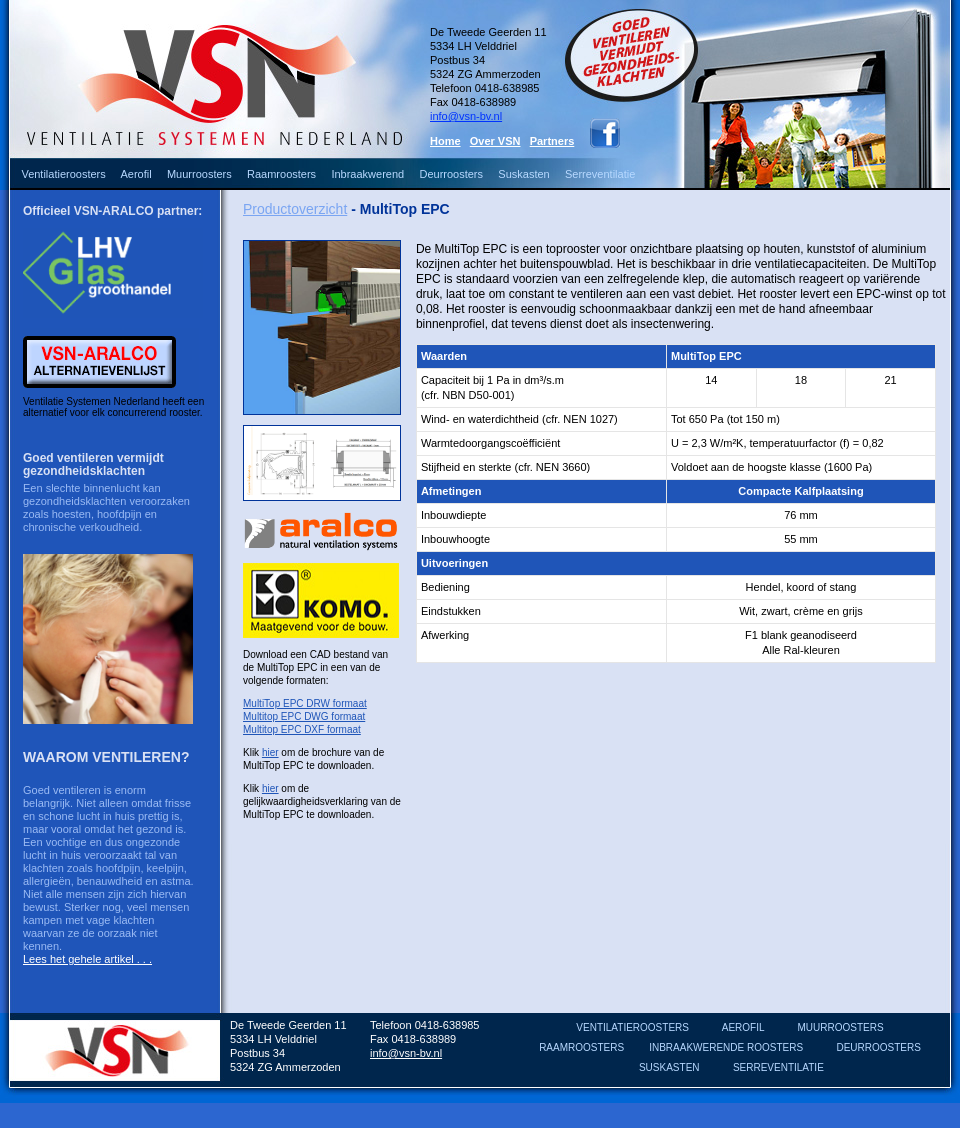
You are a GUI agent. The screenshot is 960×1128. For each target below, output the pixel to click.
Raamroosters (281, 174)
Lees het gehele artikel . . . (87, 959)
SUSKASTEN (669, 1067)
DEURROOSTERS (878, 1047)
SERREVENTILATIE (778, 1067)
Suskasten (523, 174)
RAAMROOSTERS (581, 1047)
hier (270, 752)
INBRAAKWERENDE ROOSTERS (726, 1047)
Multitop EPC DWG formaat (304, 716)
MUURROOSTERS (841, 1027)
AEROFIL (743, 1027)
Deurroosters (451, 174)
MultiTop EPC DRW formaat (305, 703)
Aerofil (135, 174)
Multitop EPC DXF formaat (302, 729)
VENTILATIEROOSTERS (632, 1027)
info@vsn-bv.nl (466, 116)
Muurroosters (199, 174)
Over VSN (495, 141)
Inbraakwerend (367, 174)
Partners (552, 141)
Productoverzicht (295, 209)
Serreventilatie (600, 174)
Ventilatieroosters (63, 174)
